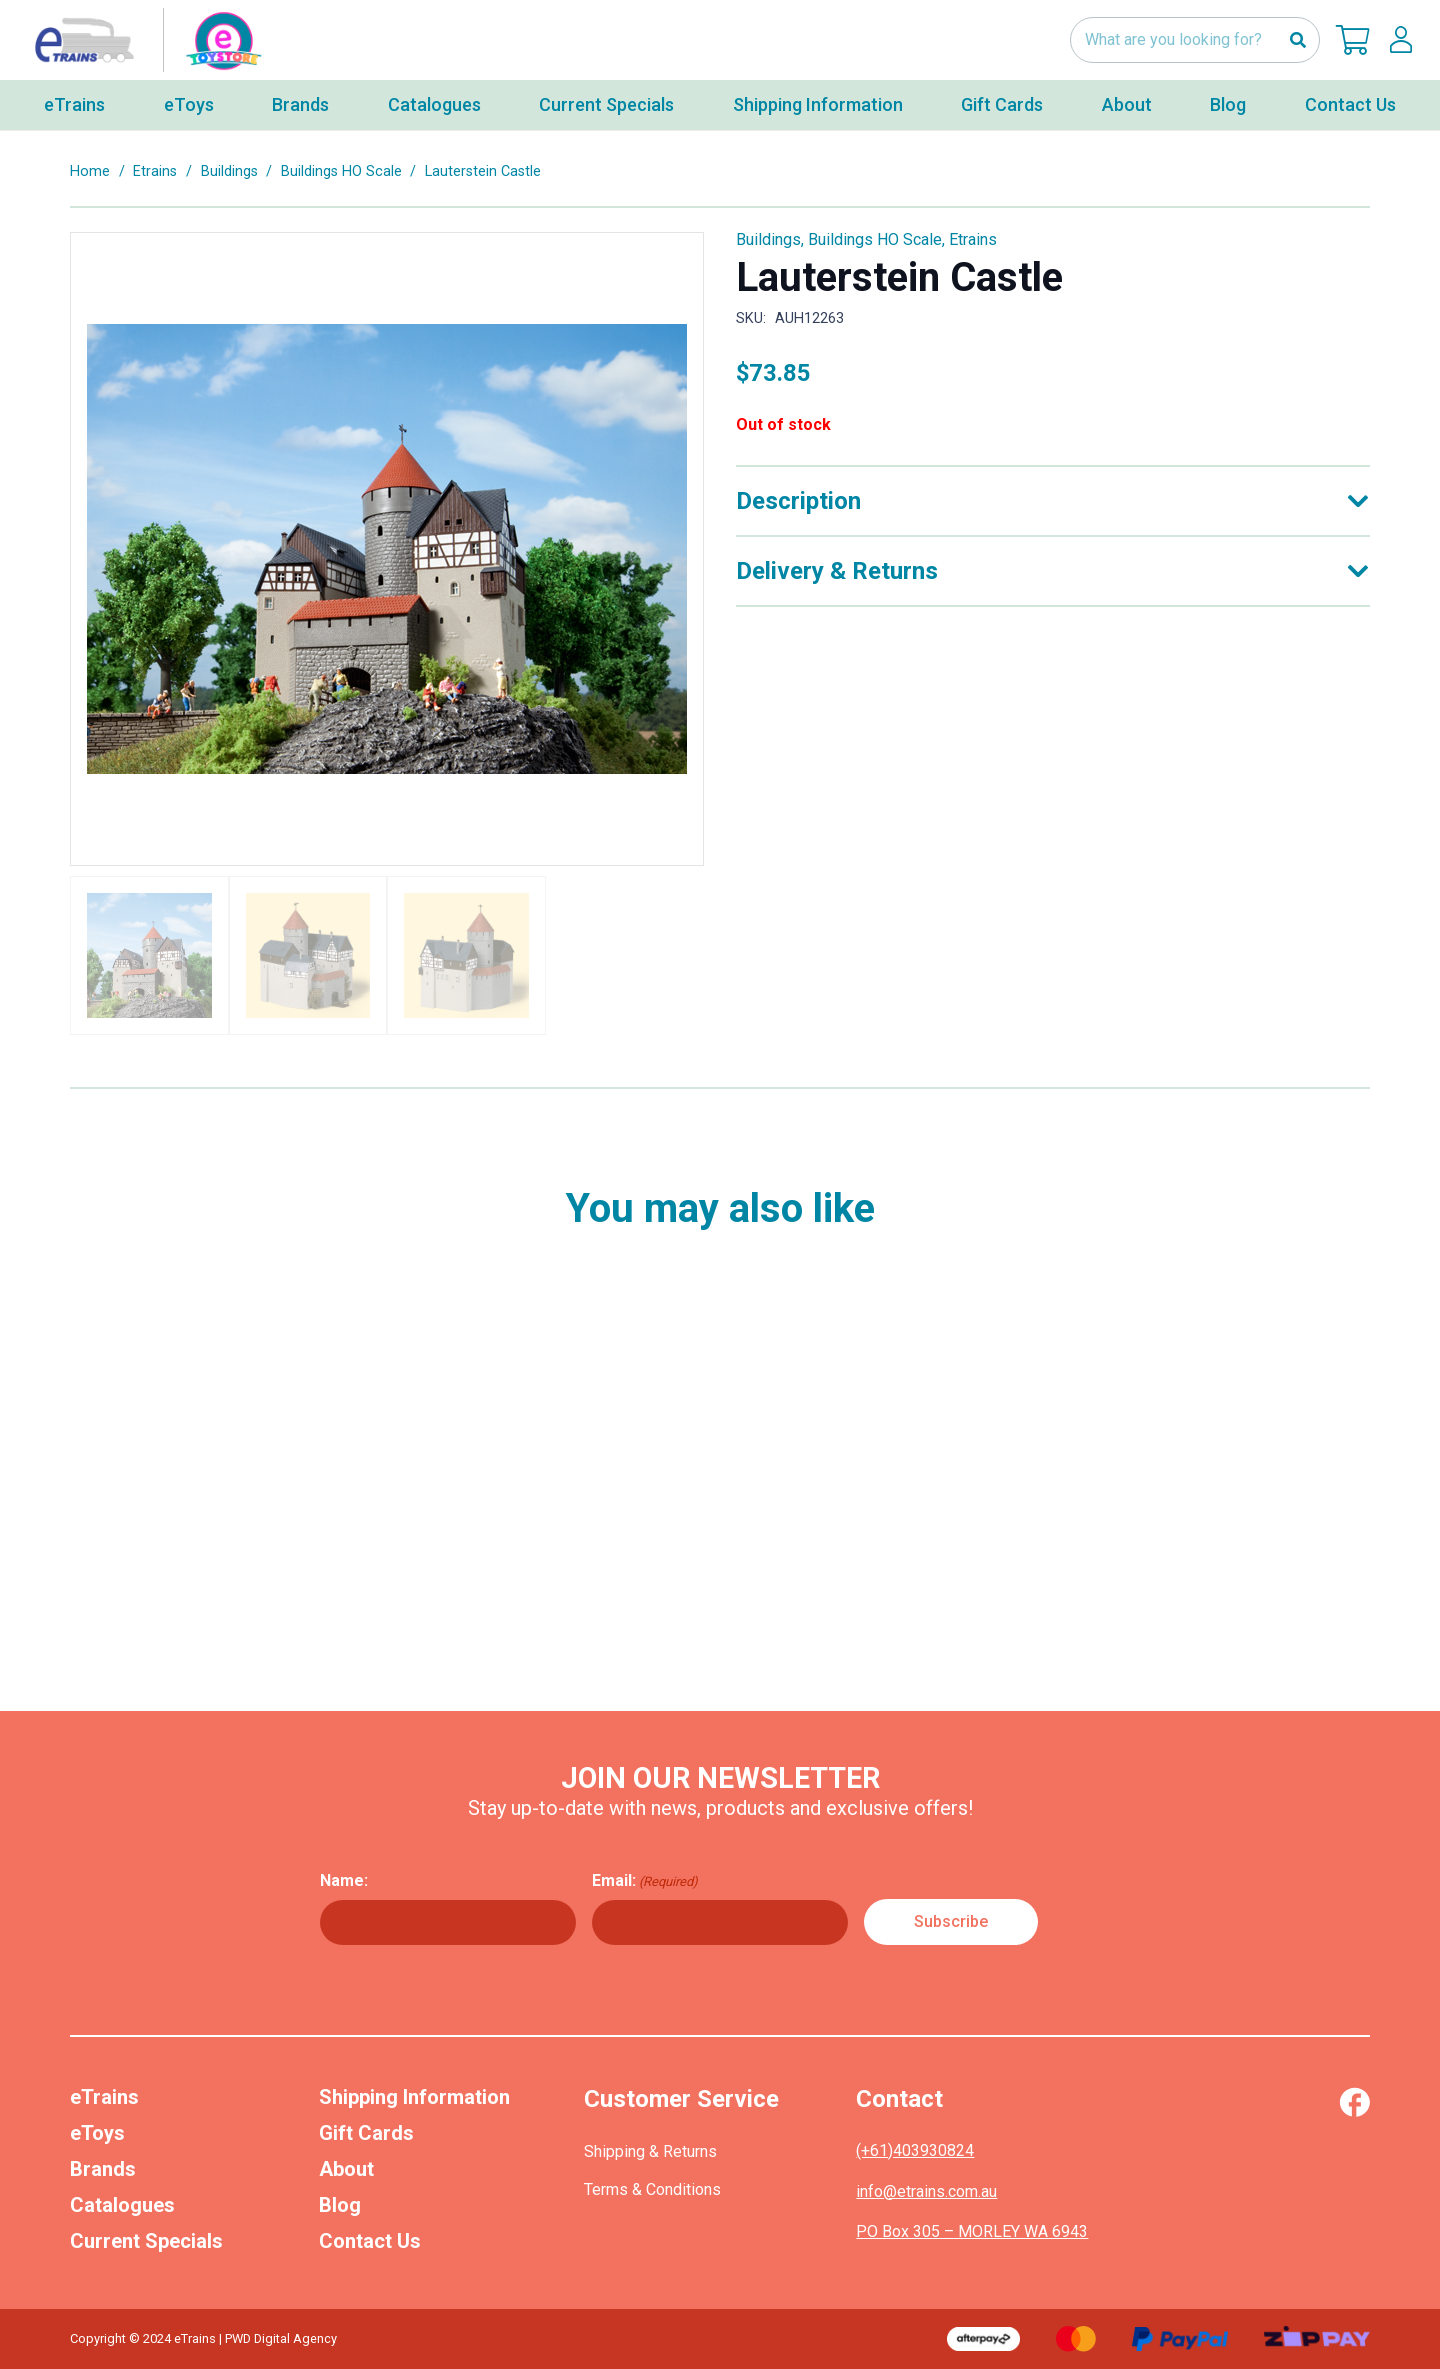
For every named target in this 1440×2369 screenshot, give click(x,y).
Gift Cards (366, 2133)
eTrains (104, 2097)
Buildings (229, 171)
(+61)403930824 (915, 2150)
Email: (645, 1881)
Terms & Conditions (652, 2189)
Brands (103, 2169)
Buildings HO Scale (341, 171)
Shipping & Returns (650, 2151)
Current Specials (146, 2241)
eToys (97, 2133)
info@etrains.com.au (926, 2191)
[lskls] (1401, 40)
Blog (340, 2205)
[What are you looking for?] (1195, 40)
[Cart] (1353, 40)
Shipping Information (414, 2097)
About (346, 2169)
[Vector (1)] (1354, 2102)
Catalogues (122, 2205)
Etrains (155, 171)
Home (90, 171)
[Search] (1297, 40)
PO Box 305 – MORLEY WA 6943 (972, 2231)
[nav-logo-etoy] (144, 40)
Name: (344, 1880)
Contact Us (370, 2241)
